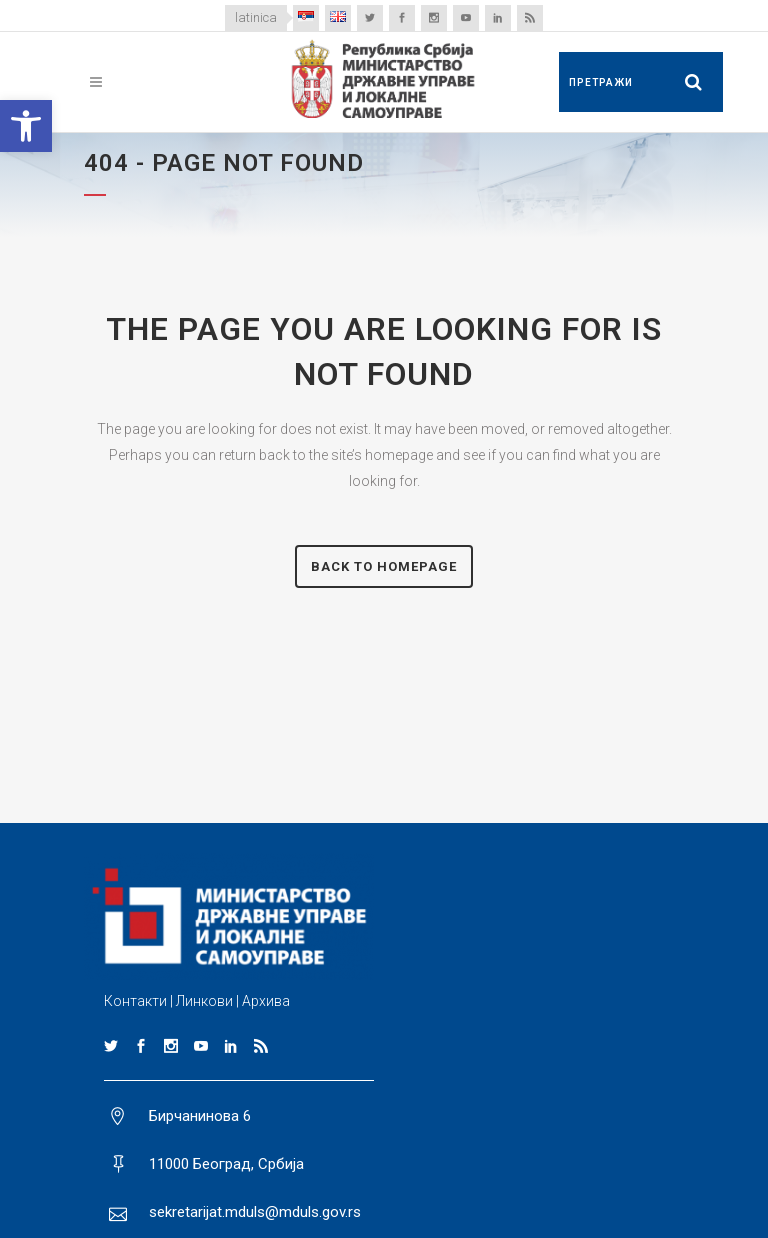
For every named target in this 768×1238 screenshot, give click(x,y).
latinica (256, 17)
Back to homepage (384, 566)
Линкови (204, 1001)
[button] (26, 126)
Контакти (135, 1001)
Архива (266, 1001)
